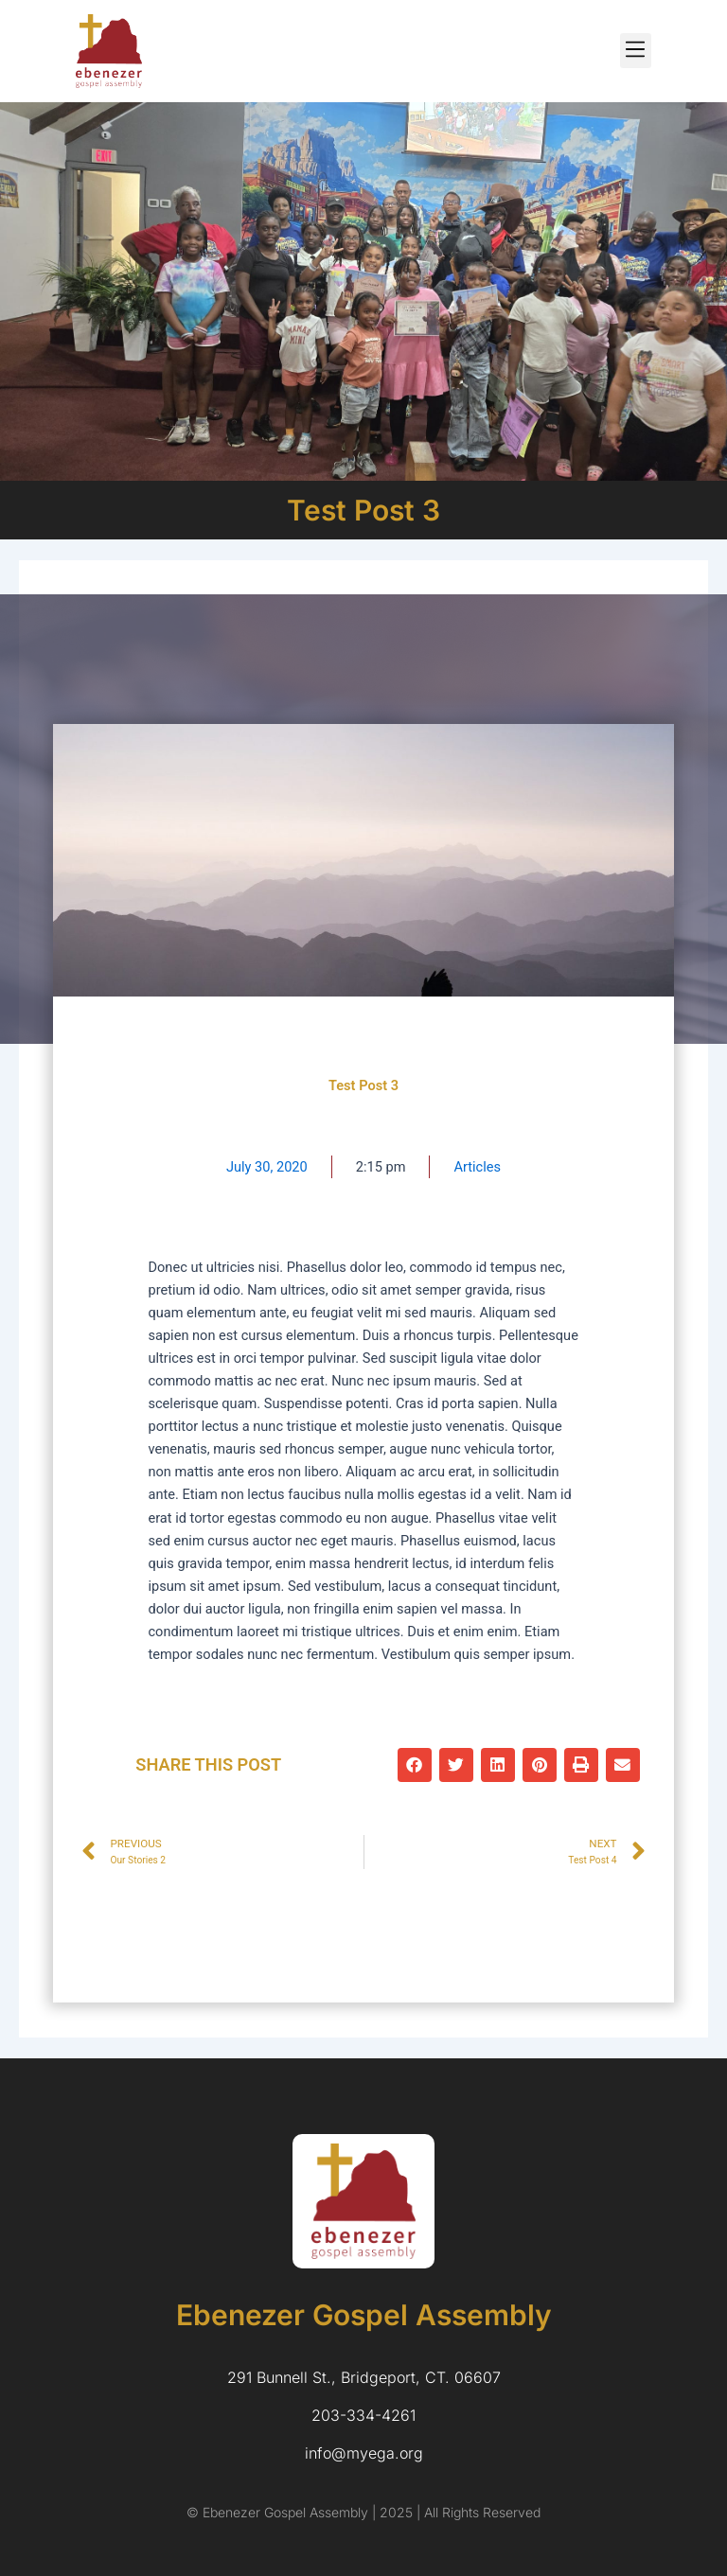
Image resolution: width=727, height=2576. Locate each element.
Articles (477, 1166)
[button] (635, 50)
